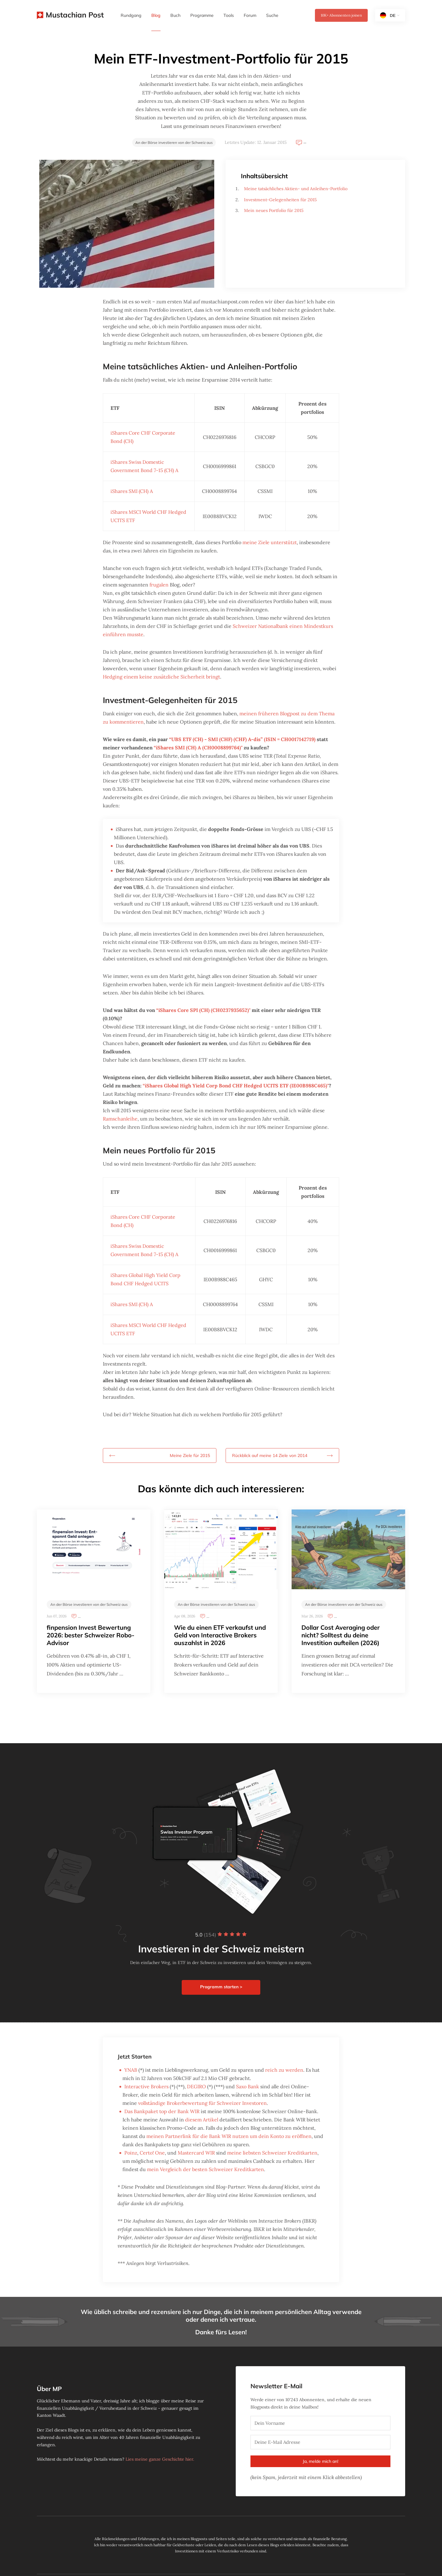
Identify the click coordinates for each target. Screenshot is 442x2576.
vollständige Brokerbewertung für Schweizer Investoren (202, 2103)
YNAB (130, 2070)
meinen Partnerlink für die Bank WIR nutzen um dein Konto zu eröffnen (229, 2136)
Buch (175, 15)
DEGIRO (196, 2086)
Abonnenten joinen (341, 15)
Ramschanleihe (120, 1119)
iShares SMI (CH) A (131, 491)
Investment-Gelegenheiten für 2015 (280, 199)
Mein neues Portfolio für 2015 (274, 210)
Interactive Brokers (146, 2086)
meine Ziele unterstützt (269, 542)
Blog (156, 15)
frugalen (159, 585)
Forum (250, 15)
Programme (202, 15)
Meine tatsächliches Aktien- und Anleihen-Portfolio (295, 188)
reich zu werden (284, 2070)
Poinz (130, 2153)
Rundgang (131, 15)
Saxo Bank (247, 2086)
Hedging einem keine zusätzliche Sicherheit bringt (161, 677)
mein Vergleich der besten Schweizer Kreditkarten (205, 2169)
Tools (228, 15)
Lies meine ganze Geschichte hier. (160, 2459)
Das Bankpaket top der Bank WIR (162, 2111)
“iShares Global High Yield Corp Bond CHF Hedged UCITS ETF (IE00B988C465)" (236, 1085)
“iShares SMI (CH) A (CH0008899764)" (198, 747)
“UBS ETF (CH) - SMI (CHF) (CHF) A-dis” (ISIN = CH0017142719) (242, 739)
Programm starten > (221, 1987)
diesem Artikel (201, 2120)
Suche (272, 15)
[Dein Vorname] (320, 2423)
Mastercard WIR (196, 2153)
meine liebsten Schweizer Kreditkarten (272, 2153)
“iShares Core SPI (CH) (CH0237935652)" (203, 1010)
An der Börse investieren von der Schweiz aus (174, 142)
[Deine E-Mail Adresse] (320, 2442)
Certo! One (152, 2153)
